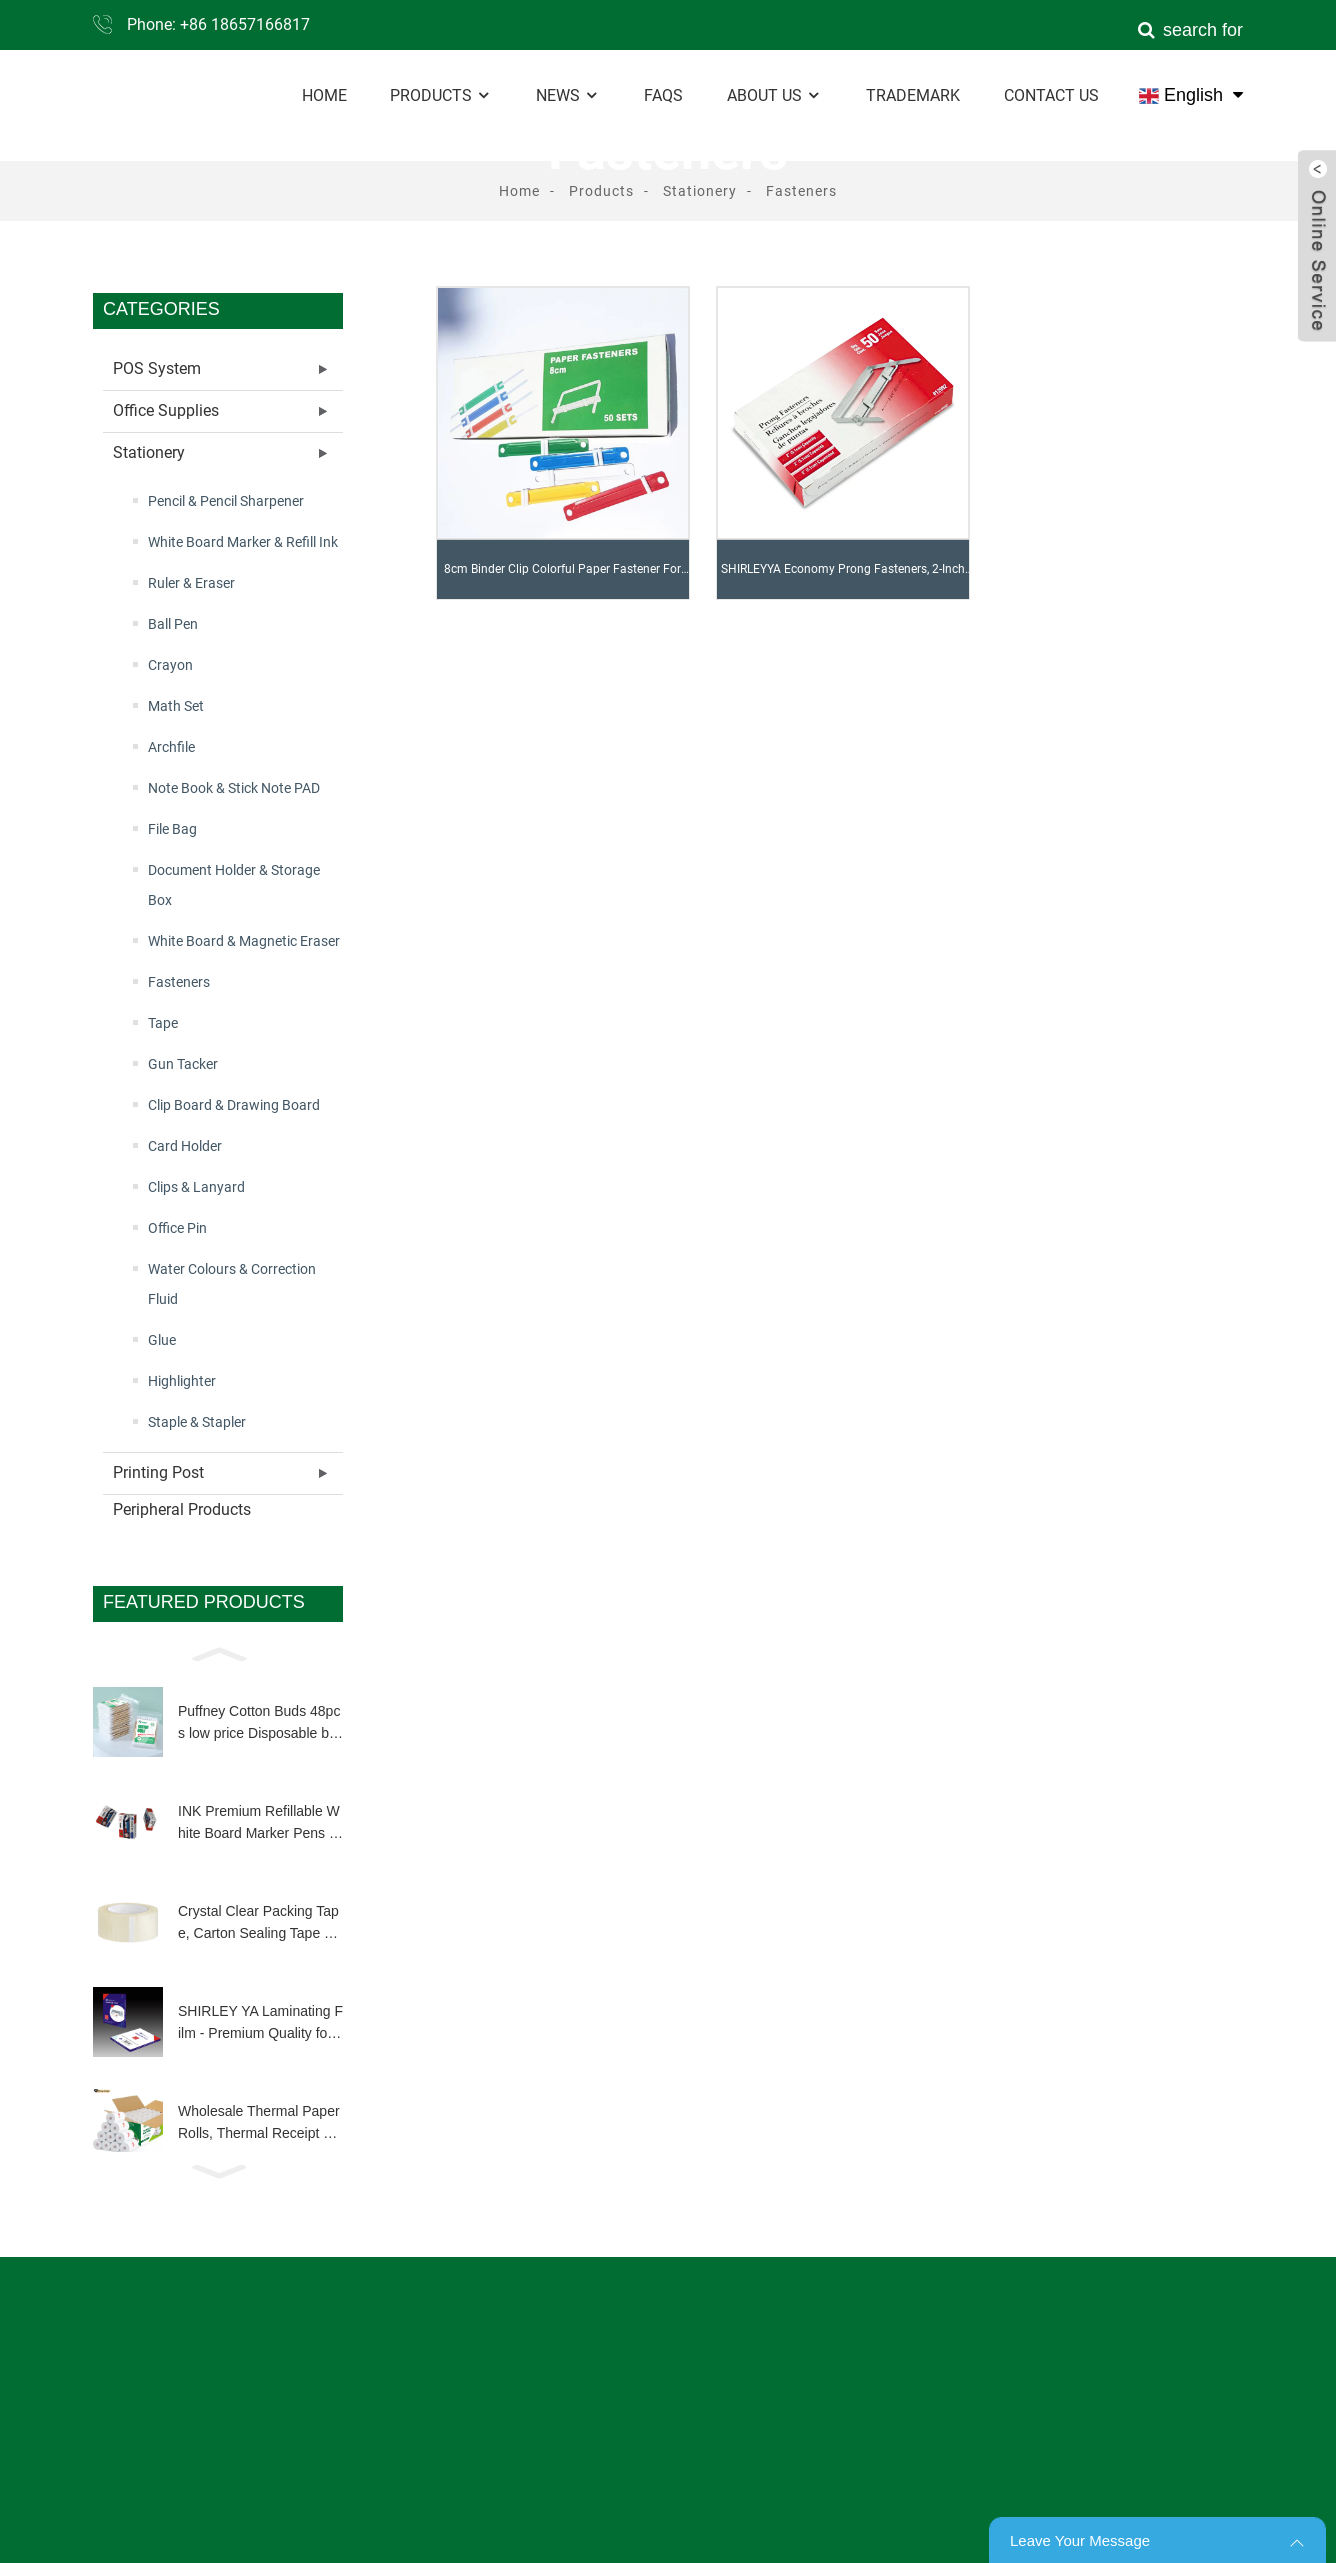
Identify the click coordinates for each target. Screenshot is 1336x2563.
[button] (218, 1653)
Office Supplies (166, 410)
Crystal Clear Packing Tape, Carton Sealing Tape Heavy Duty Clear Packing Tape (260, 1924)
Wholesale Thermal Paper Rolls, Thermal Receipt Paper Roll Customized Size (259, 2124)
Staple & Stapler (197, 1422)
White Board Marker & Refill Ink (243, 542)
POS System (157, 368)
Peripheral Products (182, 1509)
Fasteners (801, 191)
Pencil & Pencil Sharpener (226, 501)
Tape (163, 1023)
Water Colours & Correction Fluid (232, 1284)
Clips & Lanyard (196, 1187)
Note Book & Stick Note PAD (234, 788)
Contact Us (1051, 95)
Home (324, 95)
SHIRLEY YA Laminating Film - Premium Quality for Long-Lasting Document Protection (260, 2024)
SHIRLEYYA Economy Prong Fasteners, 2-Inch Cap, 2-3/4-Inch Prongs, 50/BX (843, 580)
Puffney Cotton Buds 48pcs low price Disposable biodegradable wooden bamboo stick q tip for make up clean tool (259, 1724)
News (568, 95)
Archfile (171, 747)
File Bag (172, 829)
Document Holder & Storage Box (234, 885)
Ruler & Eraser (191, 583)
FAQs (663, 95)
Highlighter (182, 1381)
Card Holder (185, 1146)
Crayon (170, 665)
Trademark (913, 95)
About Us (774, 95)
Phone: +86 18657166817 (218, 24)
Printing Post (158, 1472)
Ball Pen (173, 624)
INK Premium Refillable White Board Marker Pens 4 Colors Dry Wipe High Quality (260, 1824)
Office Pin (177, 1228)
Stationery (700, 191)
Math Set (176, 706)
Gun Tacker (183, 1064)
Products (441, 95)
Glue (162, 1340)
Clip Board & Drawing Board (234, 1105)
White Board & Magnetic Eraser (244, 941)
